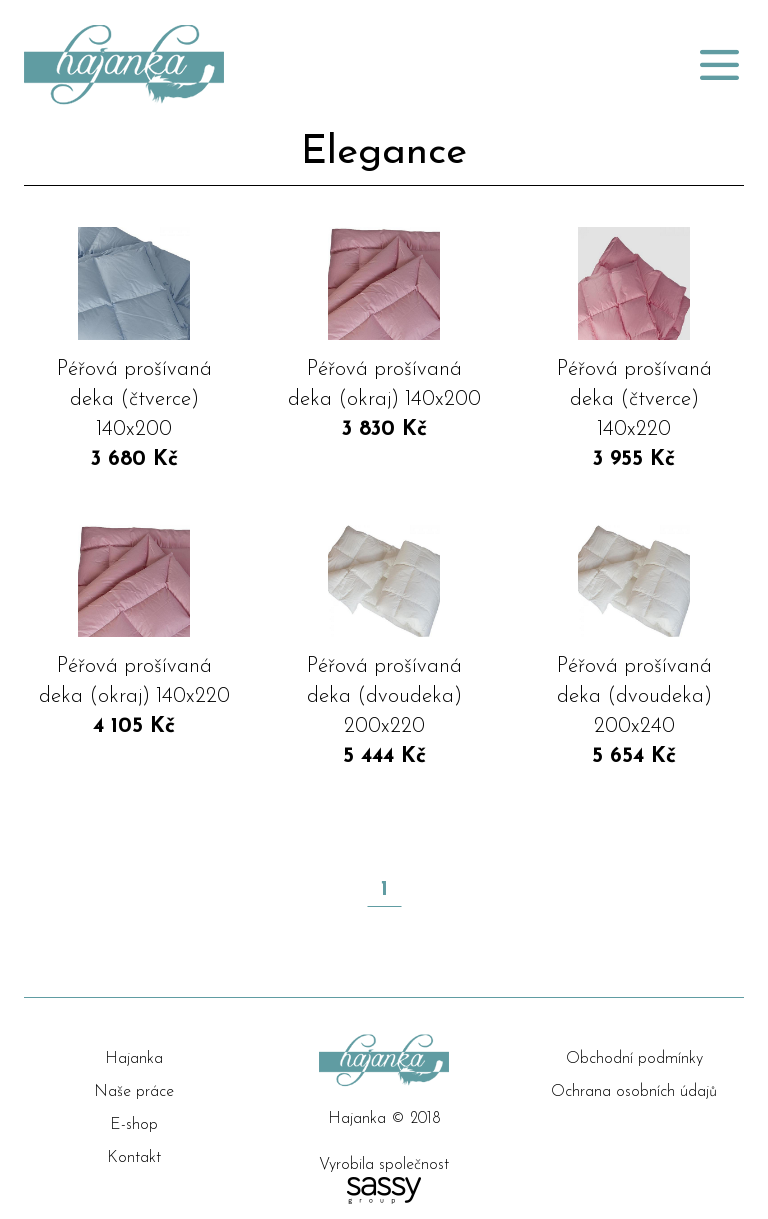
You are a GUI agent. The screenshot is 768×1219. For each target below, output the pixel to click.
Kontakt (134, 1158)
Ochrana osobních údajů (634, 1092)
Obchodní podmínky (634, 1059)
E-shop (134, 1125)
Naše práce (134, 1092)
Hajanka (134, 1059)
